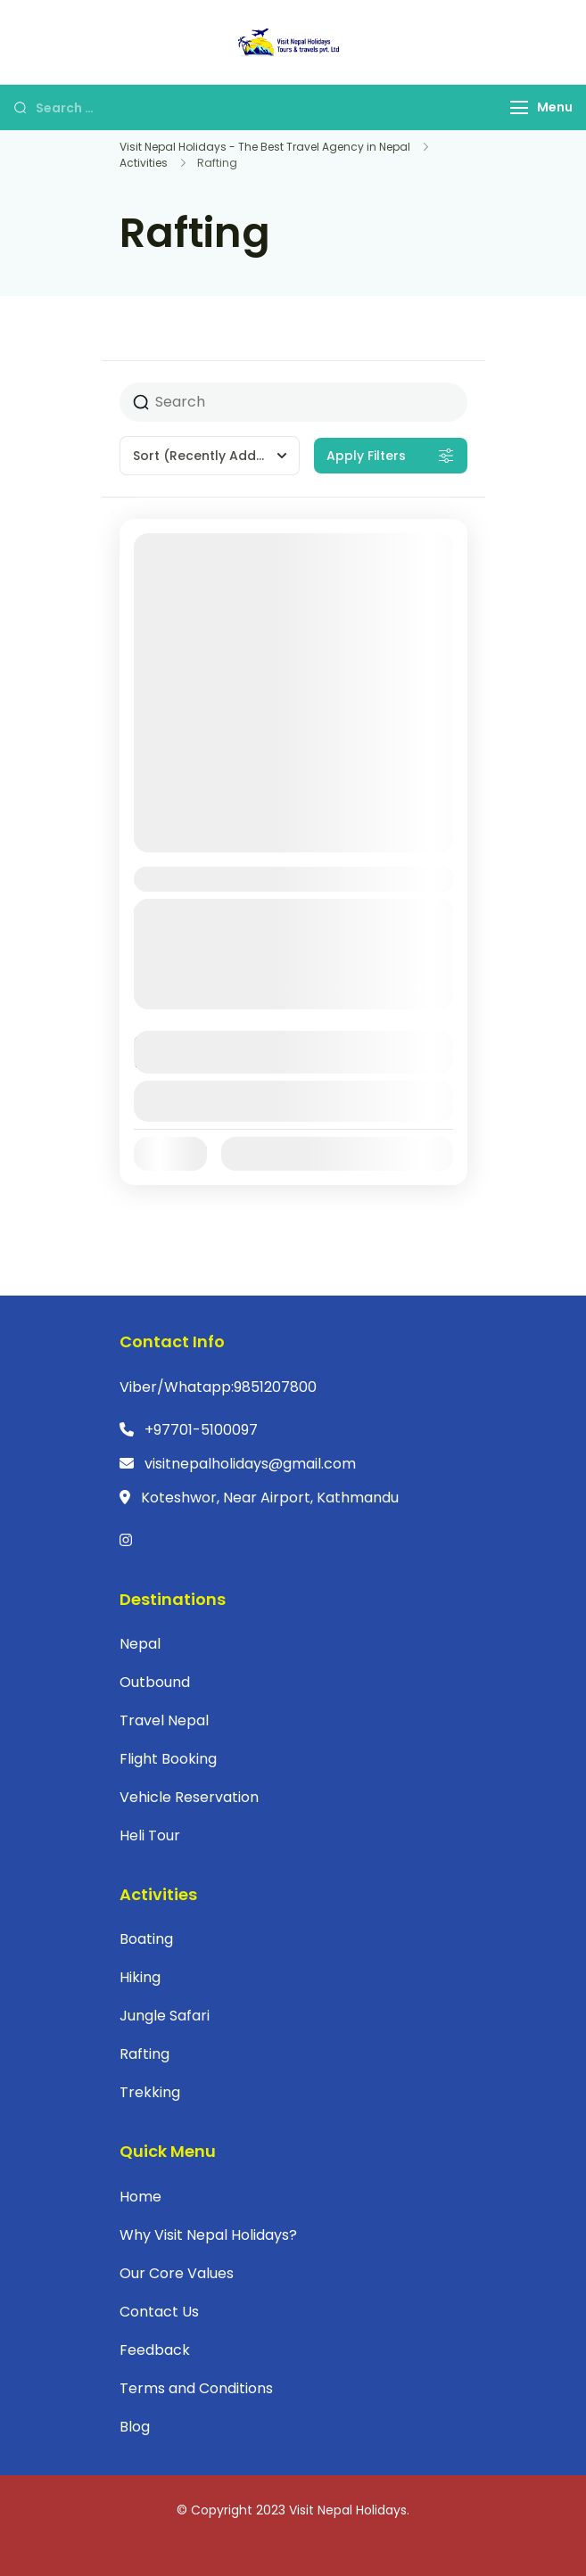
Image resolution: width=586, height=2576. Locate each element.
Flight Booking (168, 1759)
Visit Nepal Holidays (348, 2510)
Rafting (144, 2054)
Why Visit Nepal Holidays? (208, 2235)
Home (140, 2196)
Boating (146, 1939)
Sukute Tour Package (230, 879)
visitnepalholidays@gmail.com (250, 1463)
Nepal (175, 998)
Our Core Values (177, 2273)
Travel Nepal (164, 1720)
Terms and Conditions (196, 2388)
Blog (135, 2426)
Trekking (150, 2092)
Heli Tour (150, 1835)
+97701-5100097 (201, 1430)
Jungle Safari (165, 2015)
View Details (293, 1100)
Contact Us (159, 2311)
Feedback (155, 2350)
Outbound (155, 1682)
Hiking (140, 1977)
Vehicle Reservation (189, 1797)
